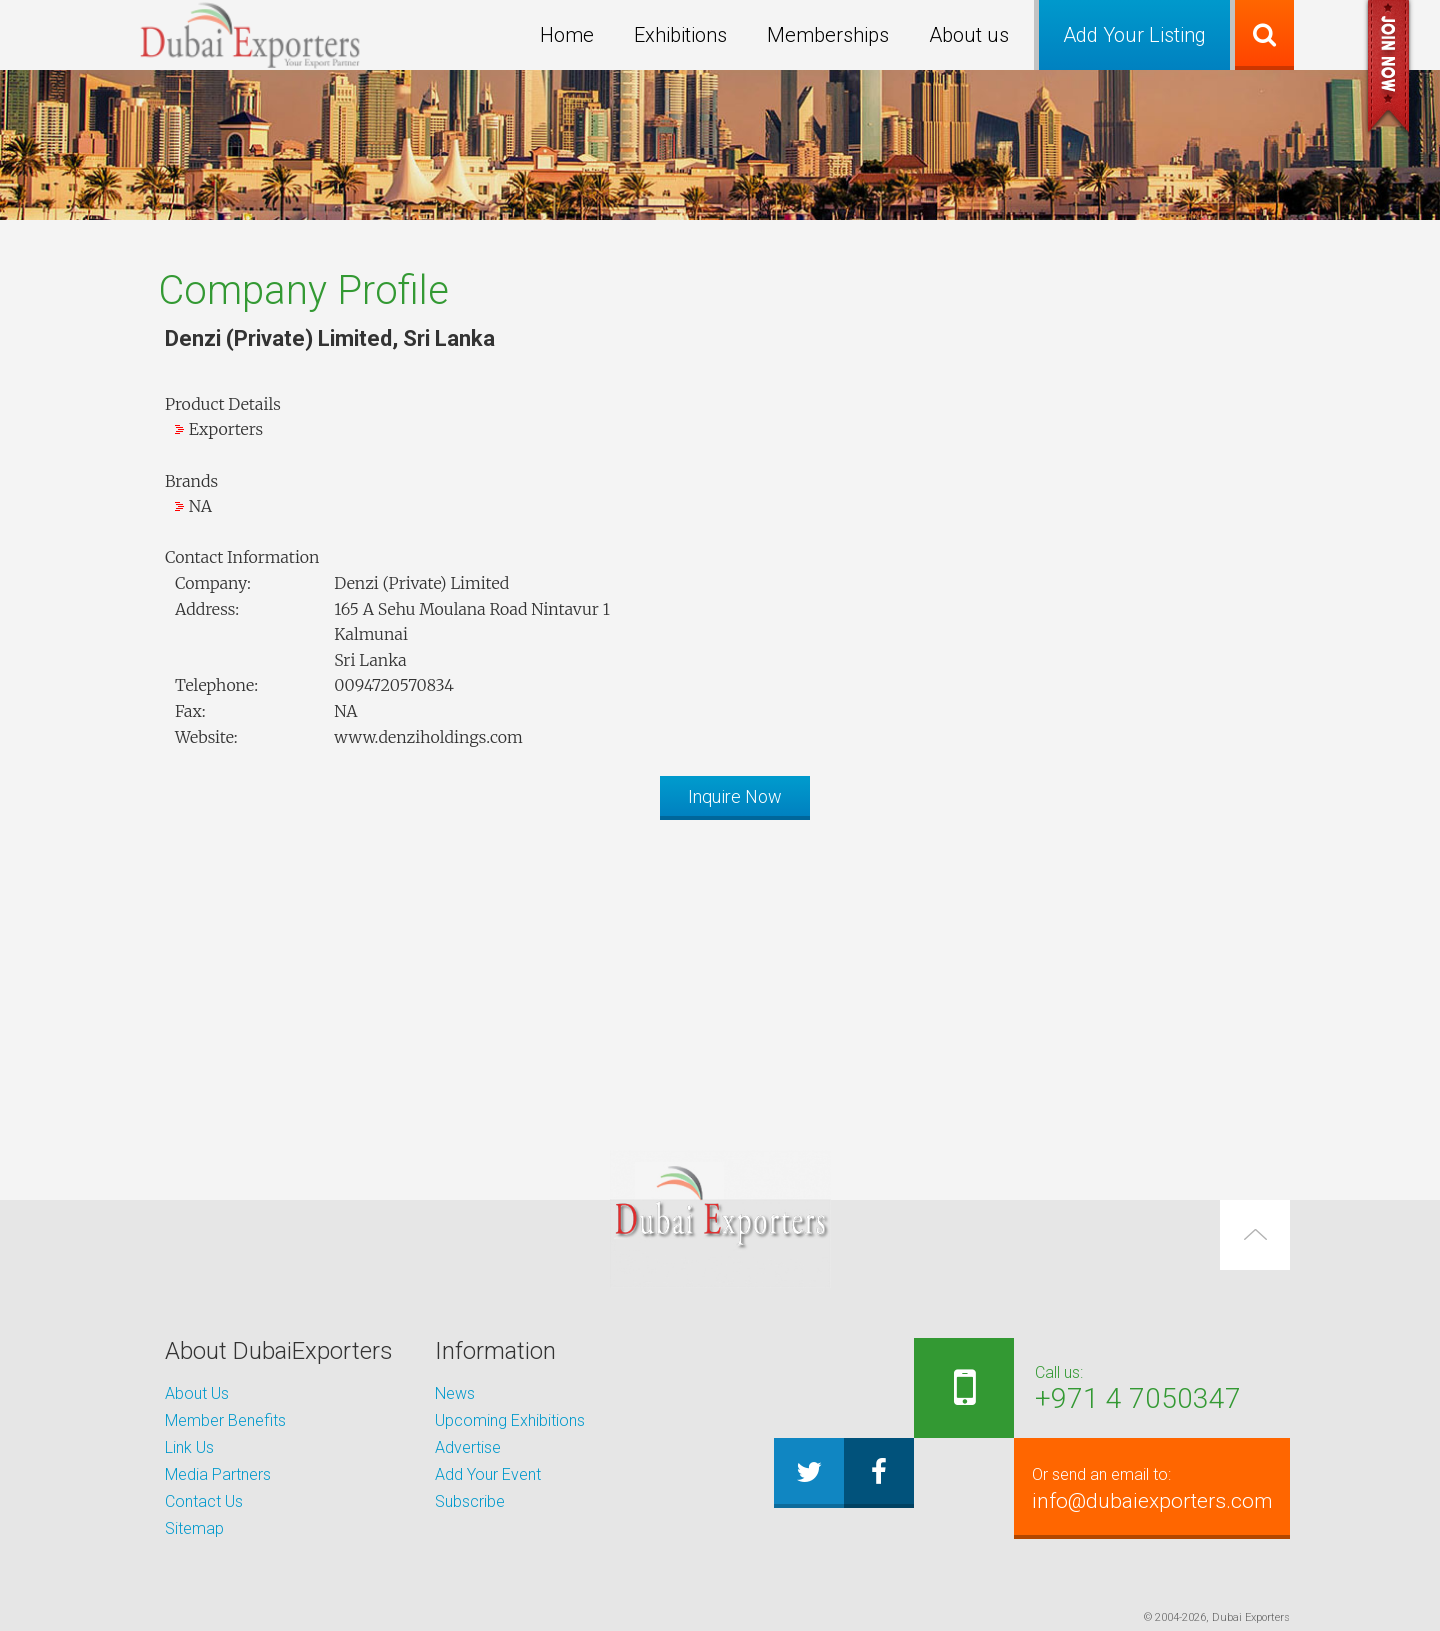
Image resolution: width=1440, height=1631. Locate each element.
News (455, 1393)
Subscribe (470, 1501)
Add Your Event (488, 1474)
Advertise (468, 1447)
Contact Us (204, 1501)
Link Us (189, 1447)
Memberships (828, 35)
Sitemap (194, 1528)
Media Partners (218, 1474)
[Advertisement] (720, 975)
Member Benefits (225, 1420)
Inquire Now (735, 796)
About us (969, 35)
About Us (197, 1393)
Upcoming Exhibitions (510, 1420)
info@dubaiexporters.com (1146, 1488)
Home (567, 35)
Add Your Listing (1134, 35)
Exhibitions (680, 35)
